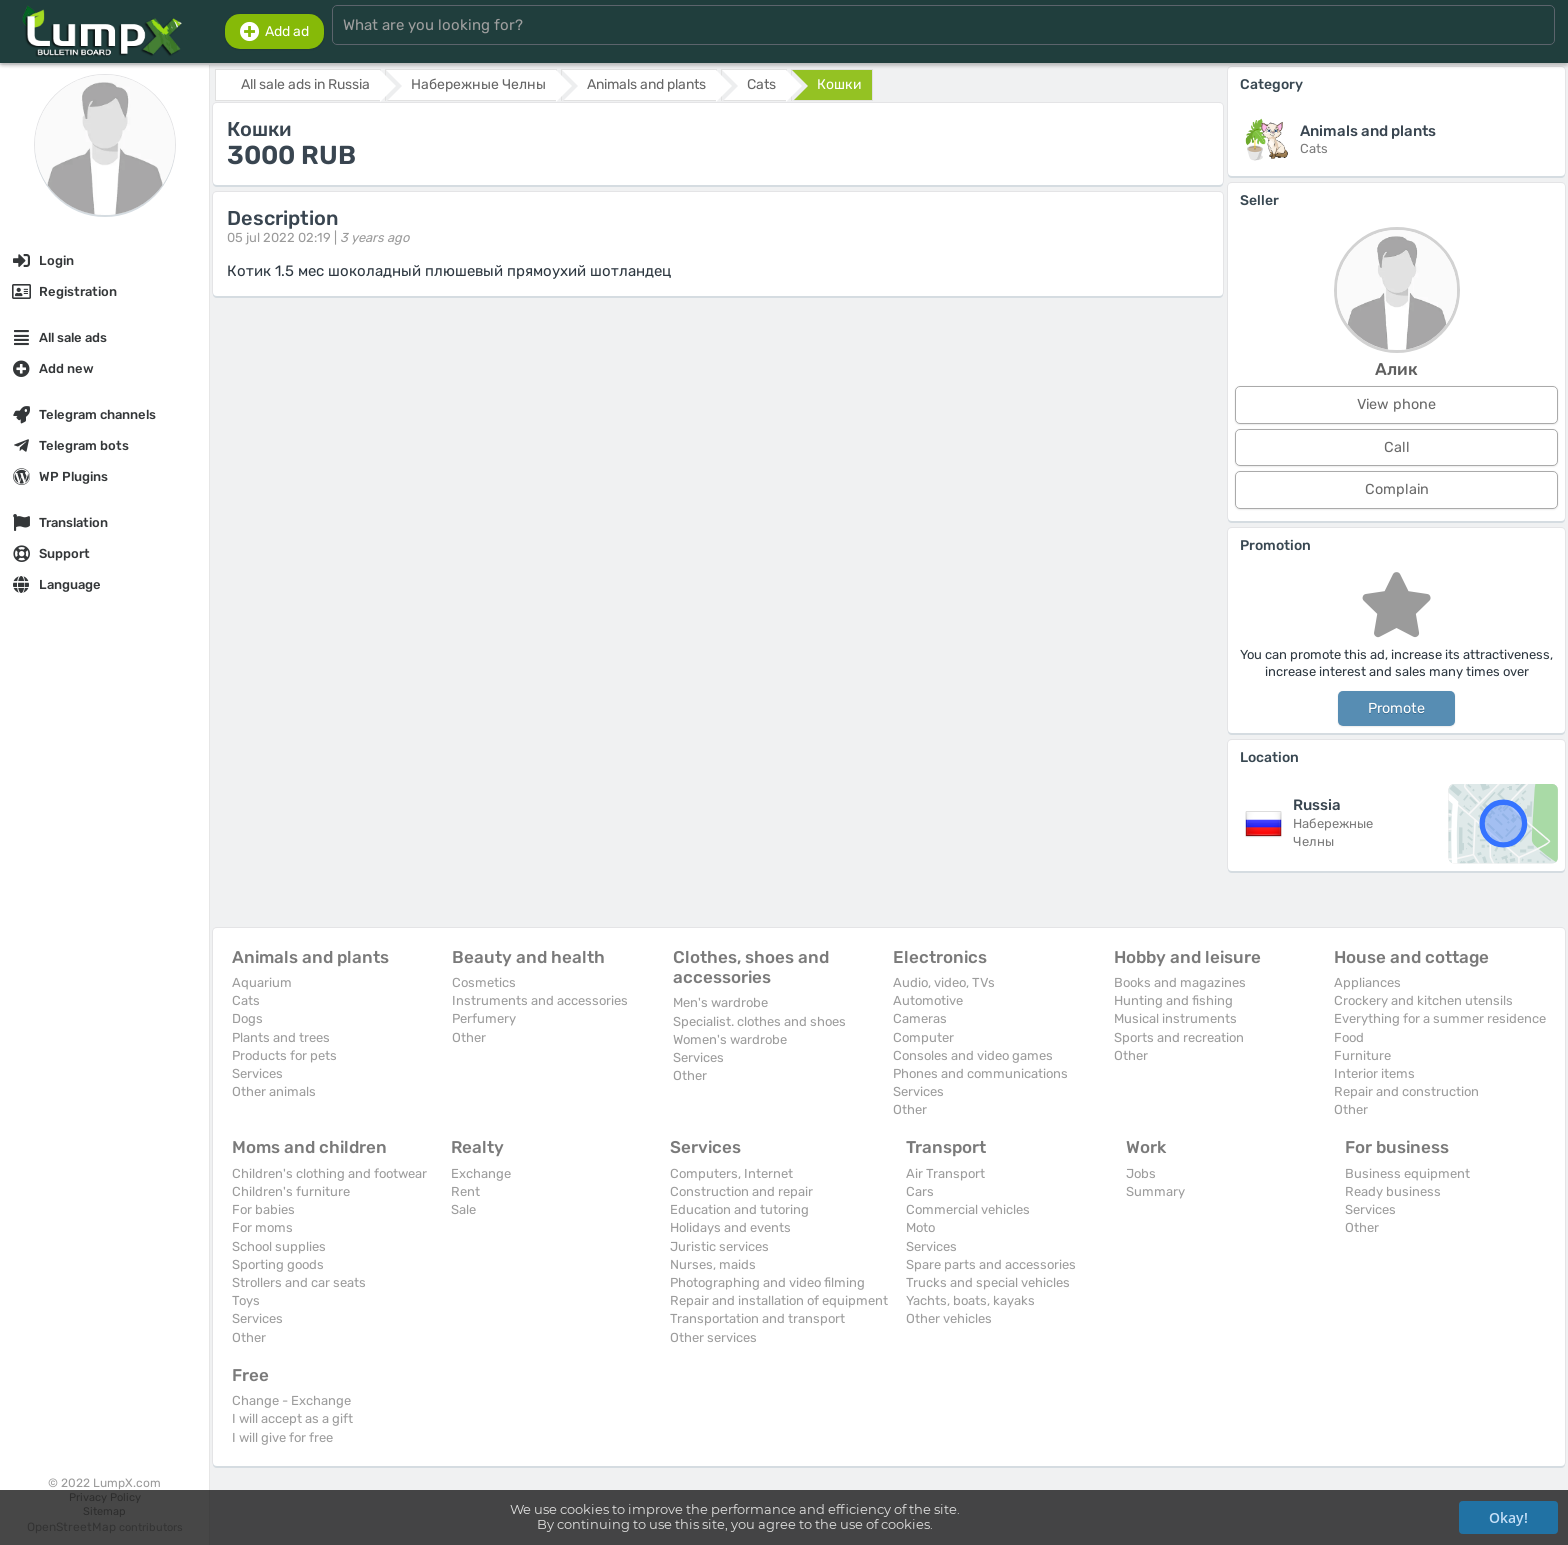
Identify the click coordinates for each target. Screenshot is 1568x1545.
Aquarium (262, 982)
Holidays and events (730, 1227)
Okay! (1508, 1517)
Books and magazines (1180, 982)
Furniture (1362, 1055)
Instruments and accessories (540, 1000)
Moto (920, 1227)
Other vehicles (949, 1318)
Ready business (1393, 1191)
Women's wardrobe (730, 1039)
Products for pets (284, 1055)
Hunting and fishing (1173, 1000)
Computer (923, 1037)
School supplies (279, 1246)
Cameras (920, 1018)
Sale (463, 1209)
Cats (246, 1000)
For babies (263, 1209)
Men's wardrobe (720, 1002)
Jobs (1141, 1173)
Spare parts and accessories (991, 1264)
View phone (1396, 404)
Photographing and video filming (767, 1282)
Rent (465, 1191)
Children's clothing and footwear (329, 1173)
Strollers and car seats (299, 1282)
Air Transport (945, 1173)
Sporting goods (278, 1264)
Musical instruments (1175, 1018)
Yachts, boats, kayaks (970, 1300)
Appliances (1367, 982)
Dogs (247, 1018)
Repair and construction (1406, 1091)
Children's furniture (291, 1191)
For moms (262, 1227)
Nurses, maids (713, 1264)
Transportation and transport (757, 1318)
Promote (1396, 708)
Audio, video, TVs (944, 982)
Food (1349, 1037)
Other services (713, 1337)
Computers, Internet (731, 1173)
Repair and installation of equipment (779, 1300)
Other (469, 1037)
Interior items (1374, 1073)
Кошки (839, 84)
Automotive (928, 1000)
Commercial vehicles (968, 1209)
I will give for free (282, 1437)
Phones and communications (980, 1073)
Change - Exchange (291, 1400)
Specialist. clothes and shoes (759, 1021)
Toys (246, 1300)
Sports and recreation (1179, 1037)
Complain (1397, 489)
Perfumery (484, 1018)
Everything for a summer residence (1440, 1018)
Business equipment (1407, 1173)
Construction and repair (741, 1191)
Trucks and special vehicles (988, 1282)
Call (1397, 447)
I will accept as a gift (292, 1418)
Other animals (274, 1091)
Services (257, 1073)
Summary (1155, 1191)
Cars (920, 1191)
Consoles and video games (973, 1055)
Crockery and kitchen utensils (1423, 1000)
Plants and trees (281, 1037)
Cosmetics (484, 982)
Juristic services (719, 1246)
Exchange (481, 1173)
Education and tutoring (739, 1209)
